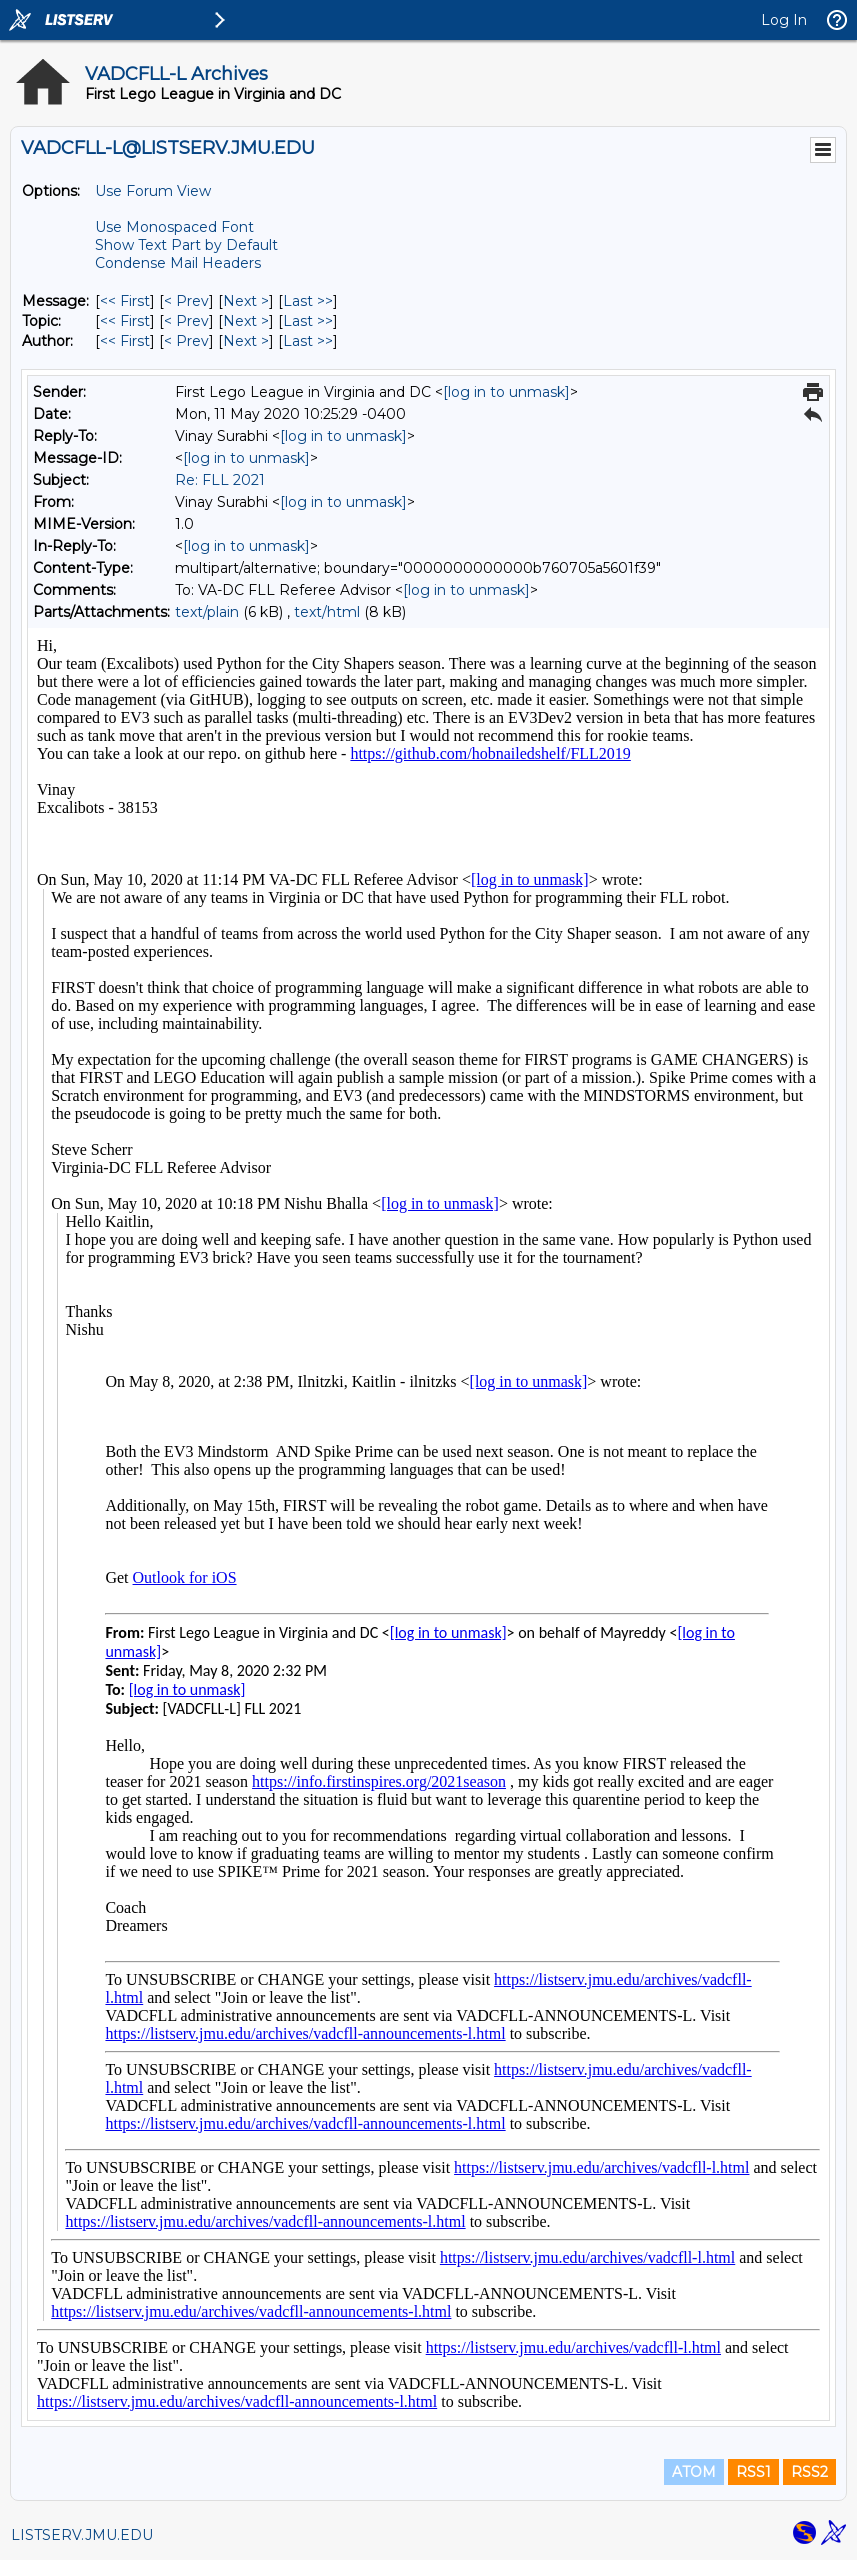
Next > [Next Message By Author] (246, 341)
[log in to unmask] (506, 392)
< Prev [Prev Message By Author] (186, 341)
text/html (327, 612)
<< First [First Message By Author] (125, 341)
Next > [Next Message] (246, 301)
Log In (784, 20)
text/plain (207, 612)
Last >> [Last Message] (308, 301)
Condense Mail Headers (178, 263)
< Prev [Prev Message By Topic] (186, 321)
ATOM (694, 2472)
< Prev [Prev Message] (186, 301)
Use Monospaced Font (174, 227)
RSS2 (809, 2472)
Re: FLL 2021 (220, 480)
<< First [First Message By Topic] (125, 321)
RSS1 (753, 2472)
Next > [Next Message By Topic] (246, 321)
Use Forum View (153, 191)
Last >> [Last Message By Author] (308, 341)
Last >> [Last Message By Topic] (308, 321)
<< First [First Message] (125, 301)
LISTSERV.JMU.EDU (82, 2535)
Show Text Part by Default (186, 245)
